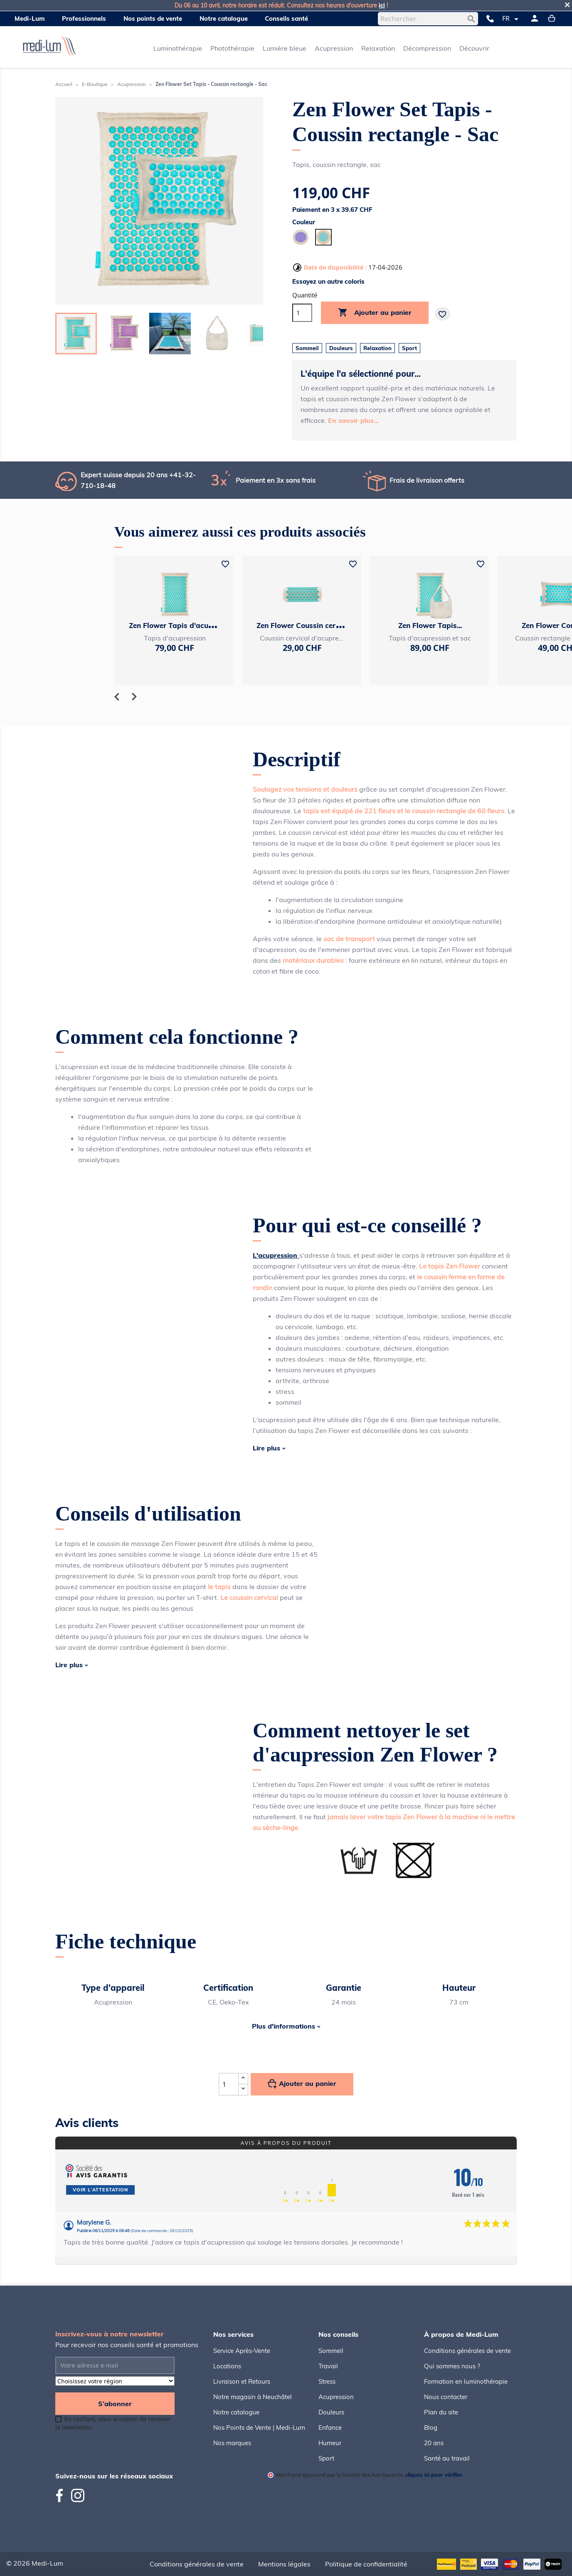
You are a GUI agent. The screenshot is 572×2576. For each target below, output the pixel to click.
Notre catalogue (236, 2412)
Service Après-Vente (241, 2351)
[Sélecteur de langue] (511, 19)
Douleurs (331, 2412)
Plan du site (441, 2412)
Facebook (62, 2495)
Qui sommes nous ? (452, 2366)
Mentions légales (284, 2564)
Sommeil (330, 2351)
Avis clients (86, 2122)
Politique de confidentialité (366, 2564)
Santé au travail (447, 2458)
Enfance (330, 2427)
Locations (227, 2366)
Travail (328, 2366)
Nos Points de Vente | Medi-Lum (259, 2427)
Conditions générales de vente (467, 2351)
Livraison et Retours (241, 2381)
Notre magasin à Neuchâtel (252, 2397)
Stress (326, 2381)
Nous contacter (445, 2397)
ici (382, 5)
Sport (326, 2458)
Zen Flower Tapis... (430, 625)
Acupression (336, 2397)
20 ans (434, 2443)
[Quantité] (302, 313)
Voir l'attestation (100, 2190)
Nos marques (232, 2443)
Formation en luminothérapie (466, 2381)
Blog (430, 2427)
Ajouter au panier (375, 312)
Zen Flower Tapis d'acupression (183, 625)
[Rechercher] (428, 18)
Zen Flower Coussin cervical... (306, 625)
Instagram (77, 2495)
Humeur (329, 2443)
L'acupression (276, 1255)
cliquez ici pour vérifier (433, 2474)
